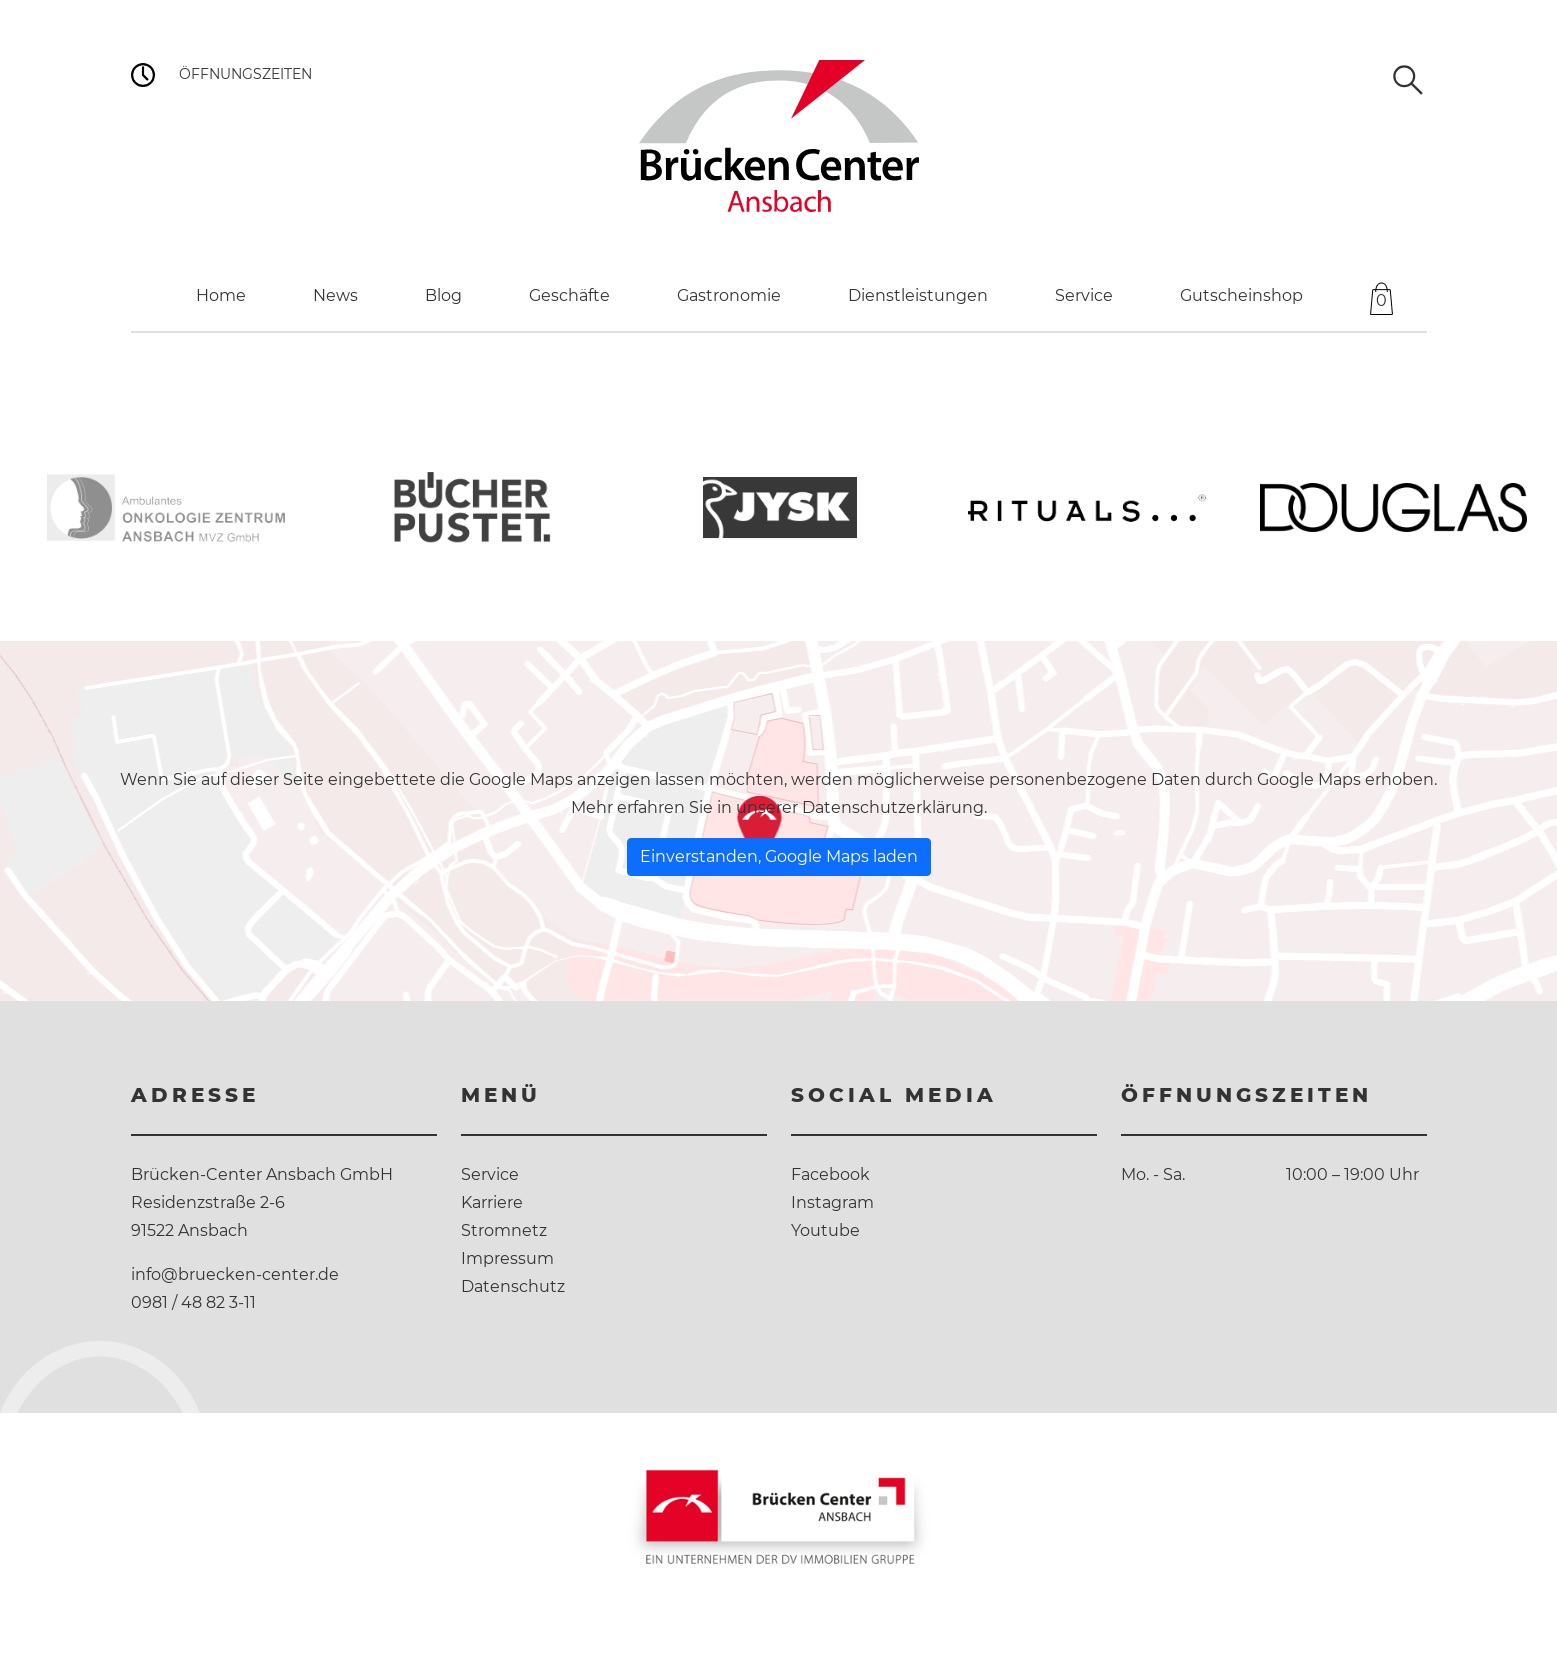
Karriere (492, 1202)
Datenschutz (513, 1286)
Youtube (825, 1230)
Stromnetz (504, 1230)
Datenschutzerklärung (893, 807)
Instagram (832, 1202)
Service (490, 1174)
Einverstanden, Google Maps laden (779, 856)
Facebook (830, 1174)
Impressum (507, 1258)
